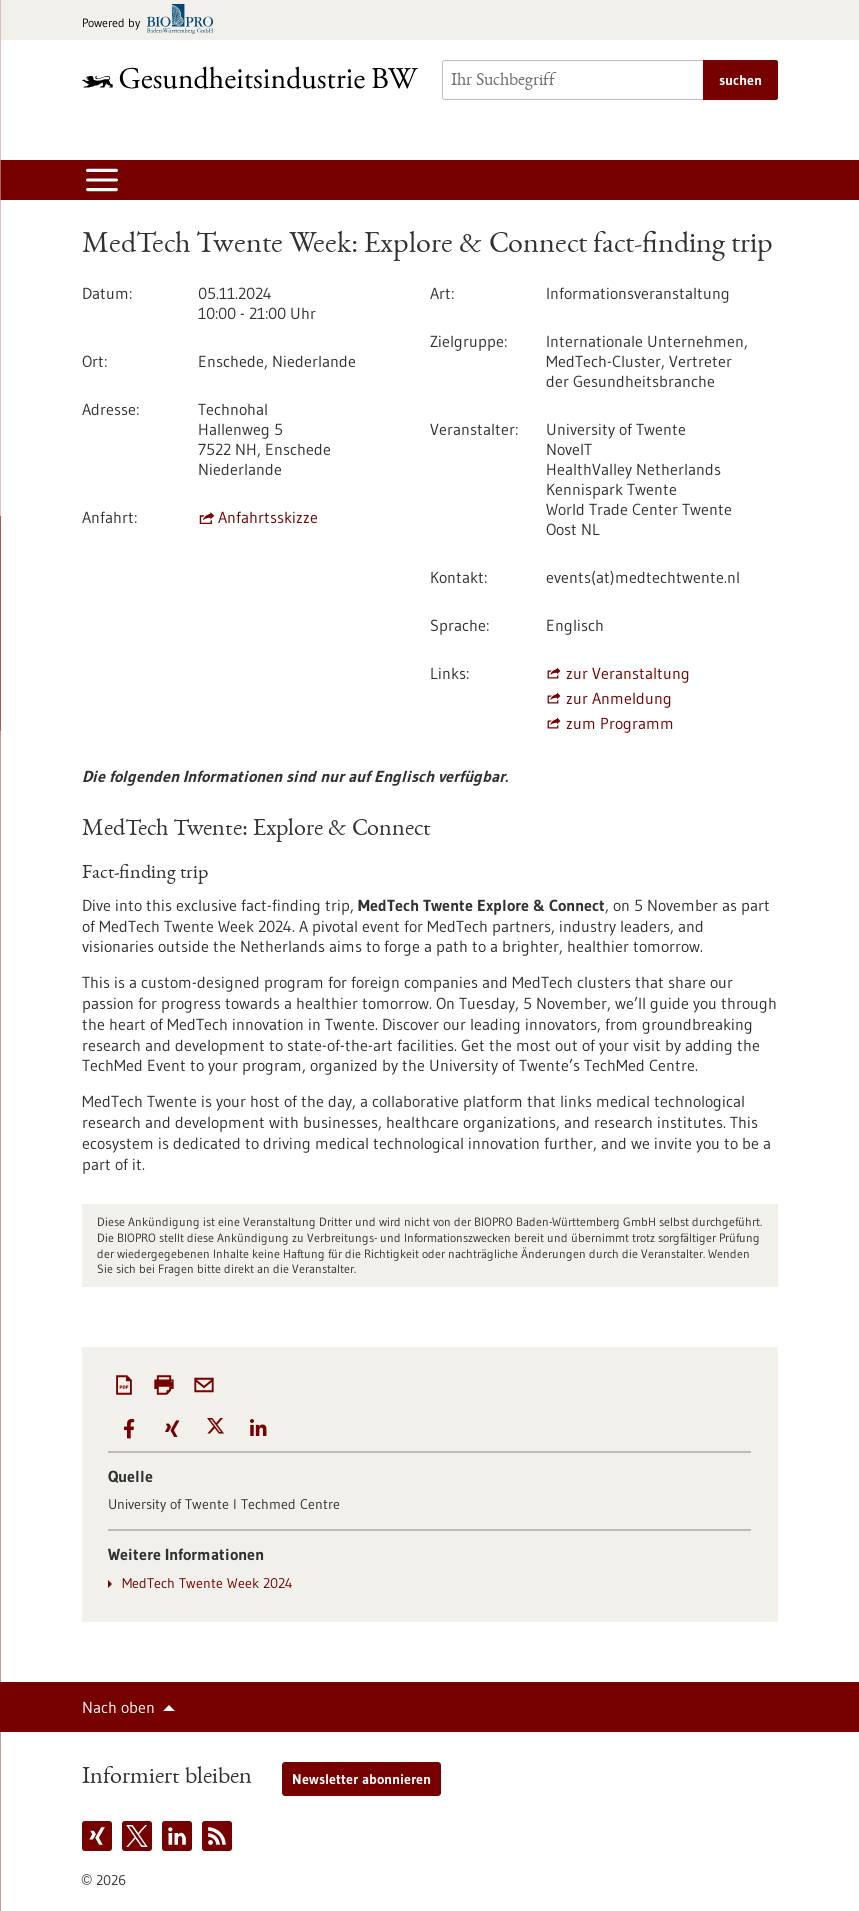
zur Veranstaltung (628, 673)
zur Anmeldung (619, 698)
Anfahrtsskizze (268, 517)
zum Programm (620, 723)
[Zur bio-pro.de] (153, 20)
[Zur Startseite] (250, 77)
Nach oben (118, 1707)
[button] (129, 1428)
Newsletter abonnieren (361, 1779)
